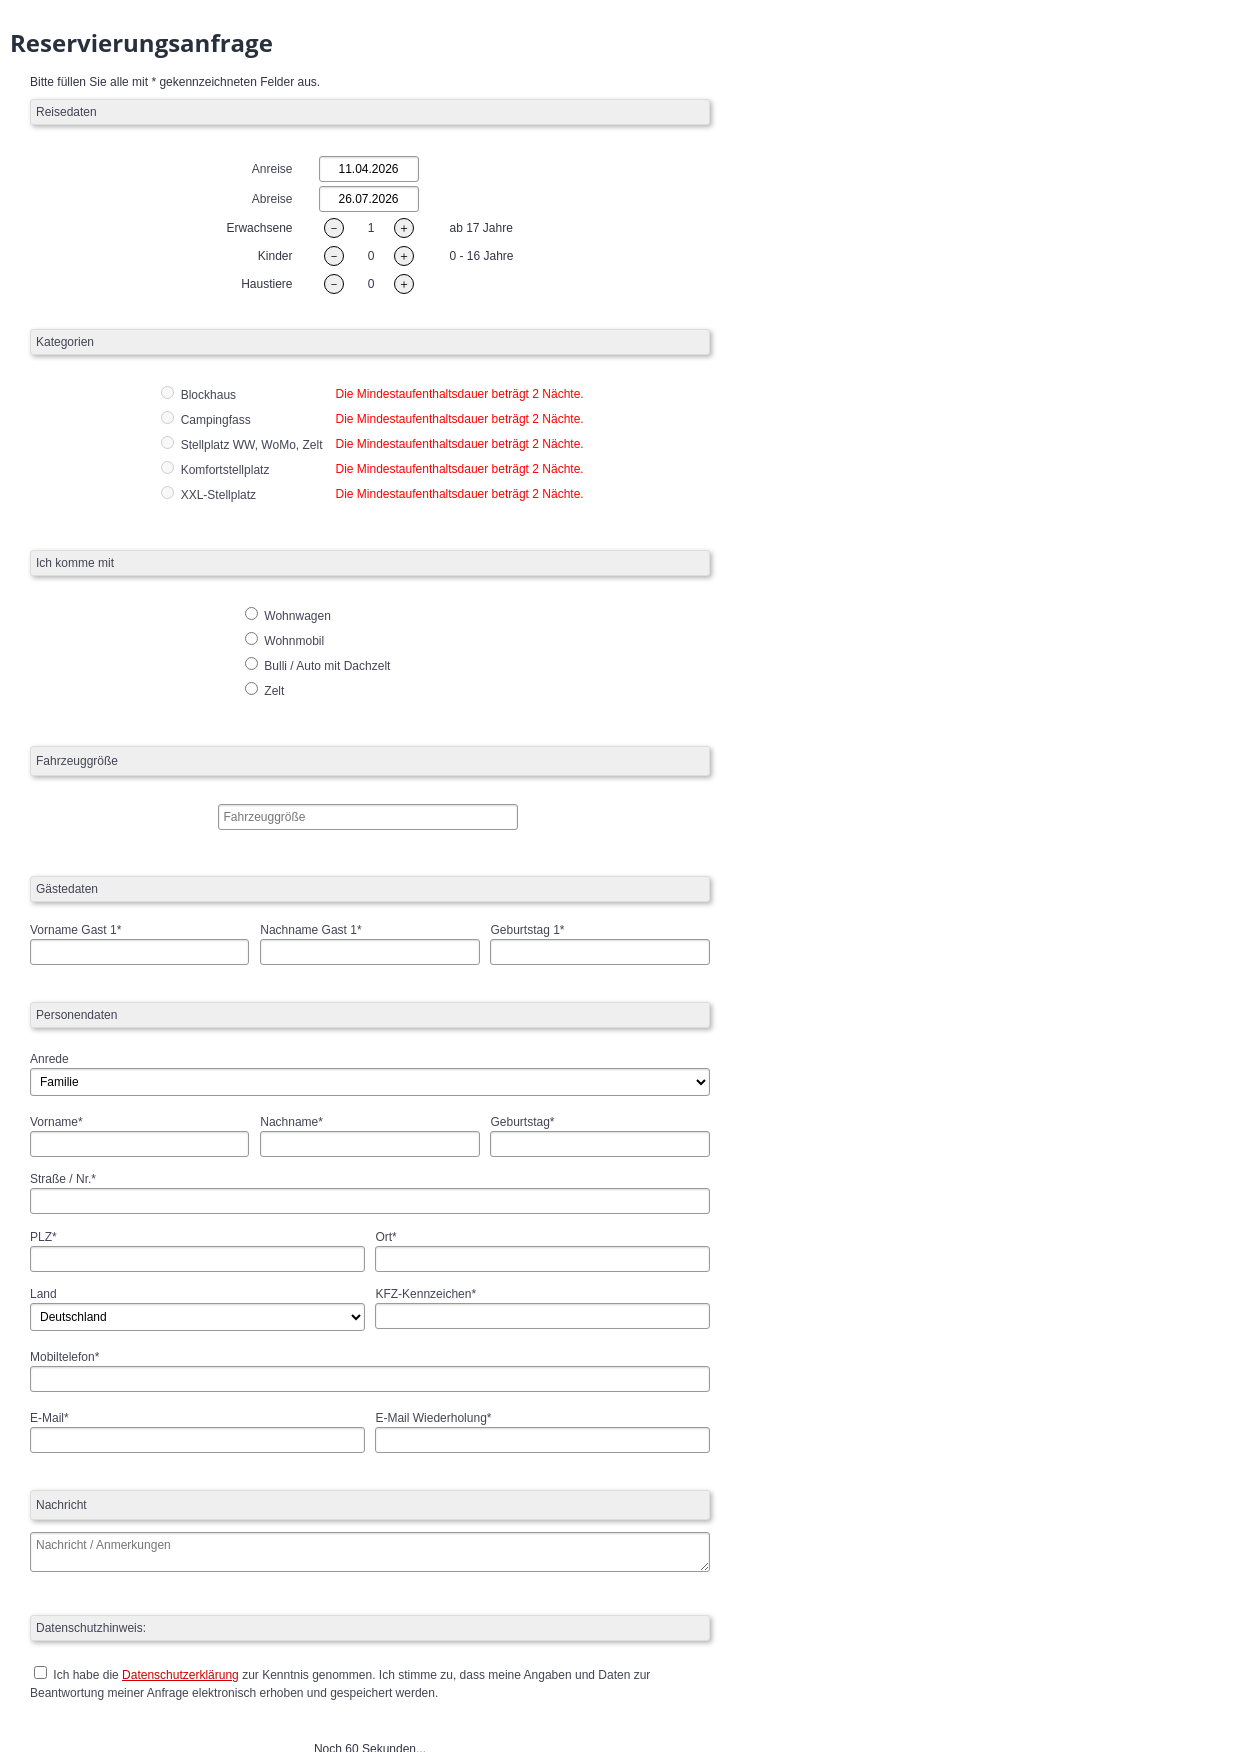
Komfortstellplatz (225, 470)
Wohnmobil (284, 641)
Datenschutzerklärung (180, 1675)
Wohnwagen (288, 616)
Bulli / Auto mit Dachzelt (317, 666)
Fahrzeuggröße (77, 761)
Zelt (264, 691)
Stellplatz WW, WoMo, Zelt (252, 445)
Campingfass (216, 420)
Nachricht (61, 1505)
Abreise (272, 199)
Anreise (272, 169)
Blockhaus (208, 395)
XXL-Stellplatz (218, 495)
